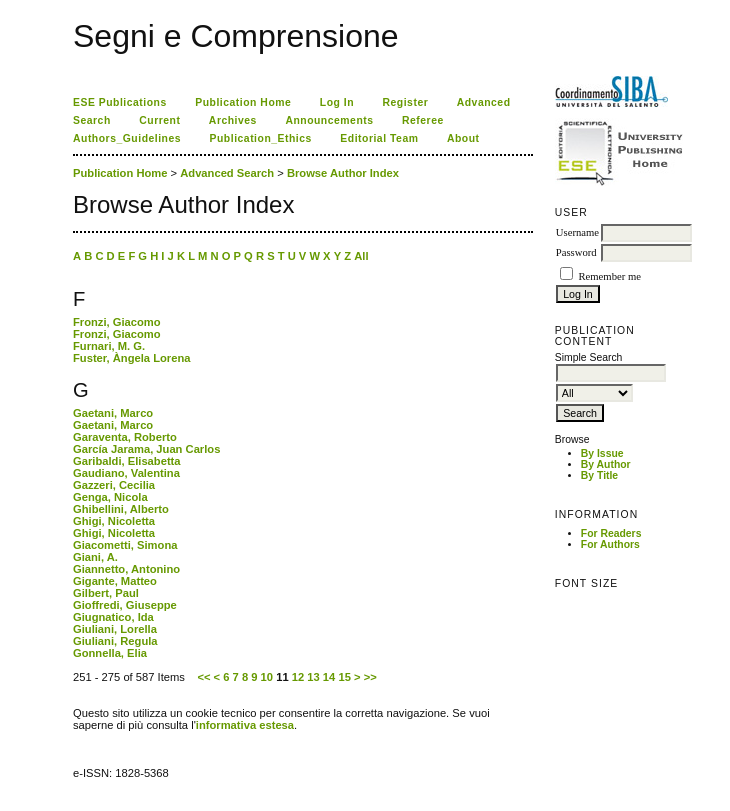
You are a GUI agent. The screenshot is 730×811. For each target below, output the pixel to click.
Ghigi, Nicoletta (114, 521)
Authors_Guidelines (127, 138)
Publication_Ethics (261, 138)
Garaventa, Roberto (125, 437)
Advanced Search (227, 173)
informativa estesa (245, 725)
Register (406, 102)
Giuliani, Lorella (115, 629)
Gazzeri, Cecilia (114, 485)
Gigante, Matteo (115, 581)
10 (267, 677)
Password (576, 252)
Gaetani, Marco (113, 413)
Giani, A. (95, 557)
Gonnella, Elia (110, 653)
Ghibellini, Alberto (121, 509)
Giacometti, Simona (125, 545)
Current (159, 120)
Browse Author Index (343, 173)
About (463, 138)
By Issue (602, 453)
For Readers (611, 533)
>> (370, 677)
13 (313, 677)
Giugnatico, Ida (113, 617)
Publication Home (243, 102)
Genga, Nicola (110, 497)
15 (344, 677)
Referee (423, 120)
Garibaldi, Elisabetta (127, 461)
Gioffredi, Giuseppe (125, 605)
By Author (606, 464)
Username (577, 232)
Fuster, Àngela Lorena (132, 358)
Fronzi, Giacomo (117, 322)
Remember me (609, 276)
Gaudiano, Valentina (126, 473)
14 (329, 677)
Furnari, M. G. (109, 346)
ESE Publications (120, 102)
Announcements (329, 120)
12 (298, 677)
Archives (233, 120)
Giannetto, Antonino (126, 569)
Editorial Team (379, 138)
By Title (599, 475)
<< (203, 677)
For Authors (610, 544)
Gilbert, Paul (106, 593)
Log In (337, 102)
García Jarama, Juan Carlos (146, 449)
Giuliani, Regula (115, 641)
